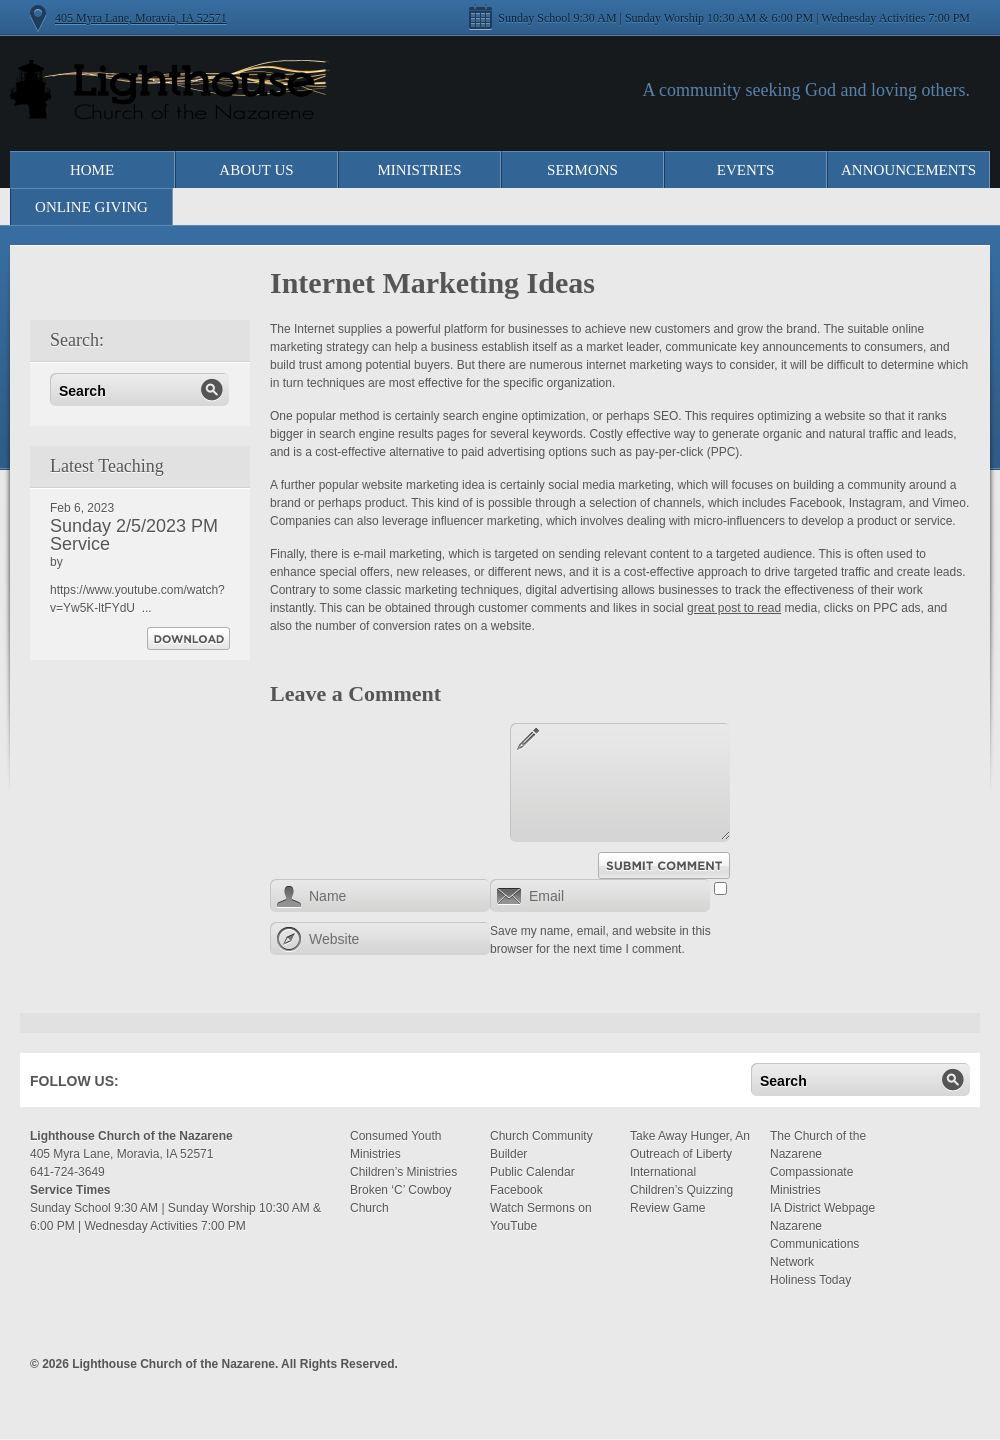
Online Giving (91, 207)
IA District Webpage (822, 1208)
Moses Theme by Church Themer (955, 1361)
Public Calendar (532, 1172)
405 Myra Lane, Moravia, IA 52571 (141, 18)
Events (746, 170)
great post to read (734, 608)
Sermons (582, 170)
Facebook (163, 1085)
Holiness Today (810, 1280)
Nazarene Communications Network (814, 1244)
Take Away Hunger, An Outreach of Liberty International (690, 1154)
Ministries (419, 170)
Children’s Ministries (403, 1172)
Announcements (908, 170)
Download (188, 638)
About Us (256, 170)
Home (92, 170)
